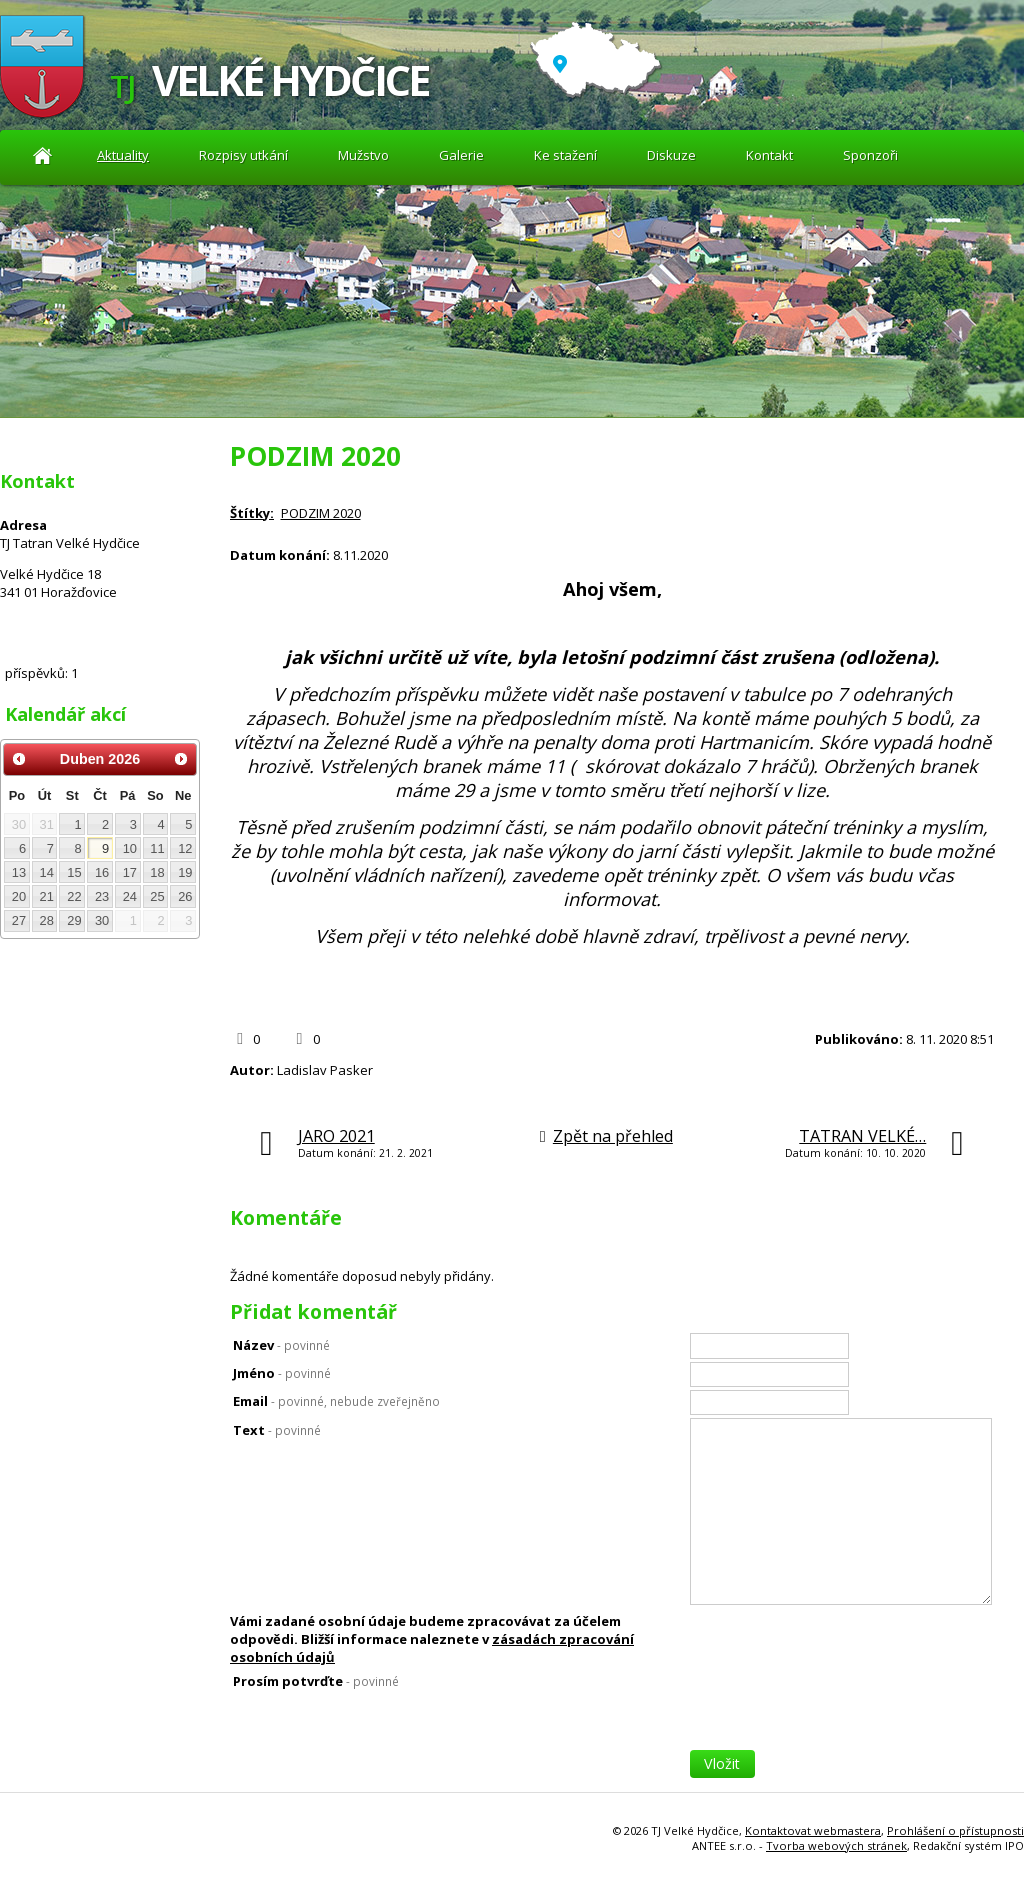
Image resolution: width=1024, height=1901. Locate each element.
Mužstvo (363, 155)
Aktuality (42, 155)
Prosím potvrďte (316, 1681)
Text (277, 1430)
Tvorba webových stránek (836, 1845)
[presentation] (842, 1711)
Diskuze (671, 155)
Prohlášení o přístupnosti (955, 1830)
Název (281, 1345)
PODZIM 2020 (321, 513)
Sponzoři (870, 155)
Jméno (282, 1373)
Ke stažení (565, 155)
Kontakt (769, 155)
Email (336, 1401)
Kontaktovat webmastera (813, 1830)
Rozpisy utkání (243, 155)
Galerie (461, 155)
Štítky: (252, 513)
